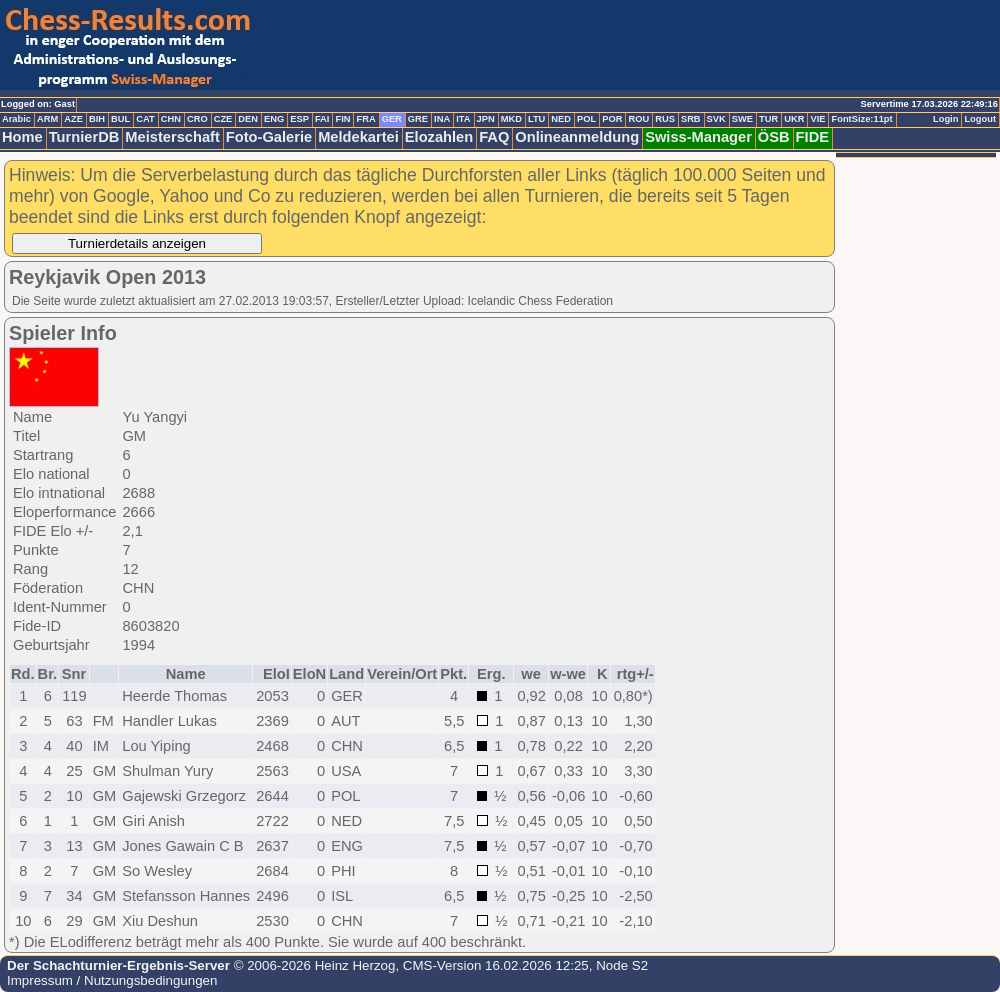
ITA (463, 119)
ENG (274, 119)
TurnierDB (84, 137)
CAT (145, 119)
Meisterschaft (172, 137)
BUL (120, 119)
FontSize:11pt (861, 119)
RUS (665, 119)
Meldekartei (358, 137)
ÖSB (774, 137)
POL (586, 119)
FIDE (812, 137)
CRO (197, 119)
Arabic (16, 119)
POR (612, 119)
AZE (73, 119)
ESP (299, 119)
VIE (817, 119)
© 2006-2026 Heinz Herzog (312, 965)
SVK (716, 119)
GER (392, 119)
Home (22, 137)
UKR (794, 119)
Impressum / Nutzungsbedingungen (112, 980)
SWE (742, 119)
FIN (342, 119)
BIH (97, 119)
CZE (223, 119)
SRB (691, 119)
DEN (248, 119)
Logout (980, 119)
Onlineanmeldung (577, 137)
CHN (171, 119)
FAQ (494, 137)
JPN (486, 119)
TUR (768, 119)
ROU (638, 119)
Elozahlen (439, 137)
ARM (47, 119)
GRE (418, 119)
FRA (365, 119)
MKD (511, 119)
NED (561, 119)
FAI (322, 119)
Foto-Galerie (269, 137)
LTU (536, 119)
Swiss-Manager (698, 137)
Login (945, 119)
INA (442, 119)
